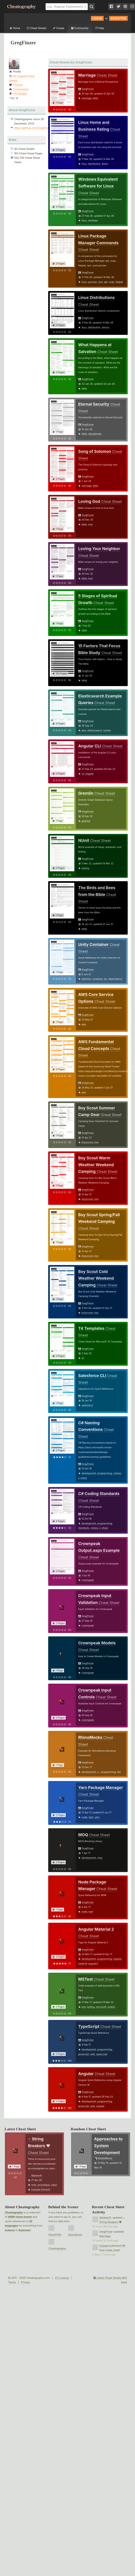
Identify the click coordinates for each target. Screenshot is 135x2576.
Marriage (104, 2236)
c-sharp (82, 1478)
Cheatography (14, 2212)
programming (104, 1473)
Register (118, 18)
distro (105, 163)
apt (106, 281)
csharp (117, 1473)
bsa (96, 1142)
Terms (12, 2282)
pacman (92, 281)
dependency (115, 978)
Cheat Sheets (36, 28)
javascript (83, 2054)
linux (84, 163)
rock (33, 2184)
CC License (62, 2277)
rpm (100, 281)
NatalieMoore (105, 2158)
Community (79, 28)
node (84, 1817)
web (92, 2054)
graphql (86, 820)
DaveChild (55, 2234)
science (10, 2230)
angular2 (93, 1963)
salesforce (87, 1405)
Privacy (25, 2282)
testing (85, 868)
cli (83, 773)
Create (58, 28)
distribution (94, 163)
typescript (101, 2054)
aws (84, 730)
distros (105, 327)
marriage (87, 98)
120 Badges (20, 93)
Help (99, 28)
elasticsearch (94, 730)
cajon (54, 2184)
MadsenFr (36, 2175)
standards (83, 1528)
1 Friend (18, 85)
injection (86, 978)
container (97, 978)
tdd (119, 1771)
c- (98, 1771)
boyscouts (87, 1142)
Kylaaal (103, 2245)
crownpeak (88, 1580)
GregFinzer (88, 88)
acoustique (43, 2184)
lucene (107, 730)
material (82, 1963)
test (84, 2006)
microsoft (101, 2006)
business (24, 2230)
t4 (83, 1358)
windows (93, 220)
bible (95, 98)
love (90, 524)
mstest (111, 2006)
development (89, 1473)
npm (91, 1817)
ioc (105, 978)
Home (15, 28)
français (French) (40, 2189)
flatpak (119, 281)
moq (99, 1857)
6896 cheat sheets (20, 2216)
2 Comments (21, 89)
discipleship (94, 433)
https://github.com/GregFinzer (32, 128)
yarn (97, 1817)
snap (111, 281)
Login (97, 18)
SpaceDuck (75, 2234)
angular (89, 773)
